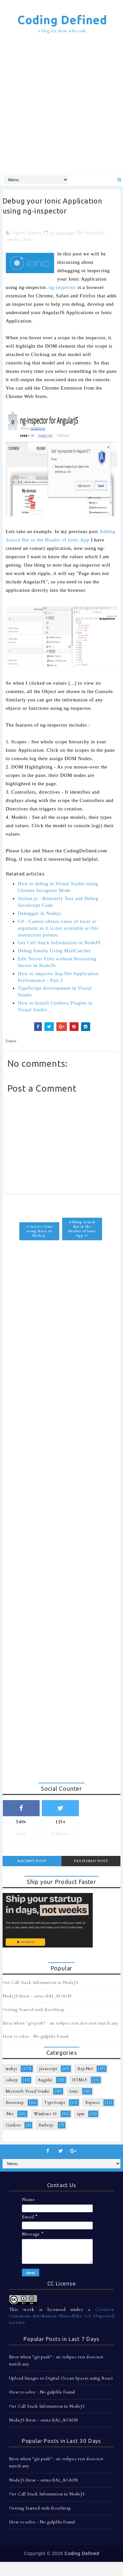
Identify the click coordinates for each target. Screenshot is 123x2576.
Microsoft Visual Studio (28, 2091)
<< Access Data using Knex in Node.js (39, 1231)
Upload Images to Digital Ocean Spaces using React (61, 2378)
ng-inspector (62, 287)
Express (92, 2102)
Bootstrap (15, 2102)
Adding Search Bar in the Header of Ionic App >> (82, 1229)
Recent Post (32, 1860)
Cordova (13, 2125)
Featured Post (91, 1860)
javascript (48, 2068)
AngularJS (94, 233)
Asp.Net (85, 2068)
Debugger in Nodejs (39, 913)
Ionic (29, 240)
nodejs (11, 2068)
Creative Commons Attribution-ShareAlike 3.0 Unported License (61, 2315)
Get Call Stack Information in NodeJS (59, 942)
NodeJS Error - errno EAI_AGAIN (37, 1996)
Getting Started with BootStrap (34, 2010)
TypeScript (54, 2102)
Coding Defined (62, 19)
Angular (45, 2080)
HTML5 (79, 2080)
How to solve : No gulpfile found (36, 2036)
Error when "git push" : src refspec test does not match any (61, 2023)
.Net (10, 2113)
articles (13, 240)
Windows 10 (45, 2113)
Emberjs (46, 2125)
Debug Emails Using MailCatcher (54, 950)
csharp (12, 2080)
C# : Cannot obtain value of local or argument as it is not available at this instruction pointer (58, 928)
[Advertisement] (60, 104)
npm (81, 2113)
